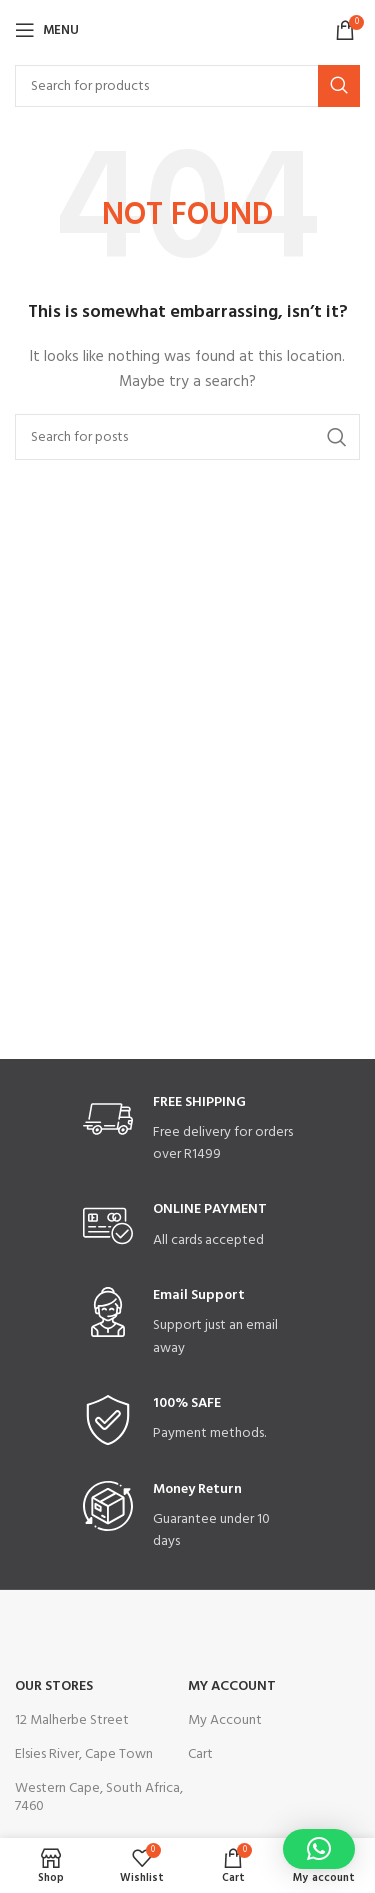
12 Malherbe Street (72, 1720)
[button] (319, 1849)
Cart (200, 1754)
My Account (232, 1686)
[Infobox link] (188, 1130)
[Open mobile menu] (47, 30)
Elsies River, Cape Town (84, 1754)
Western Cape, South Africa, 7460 (99, 1797)
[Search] (187, 86)
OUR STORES (54, 1686)
